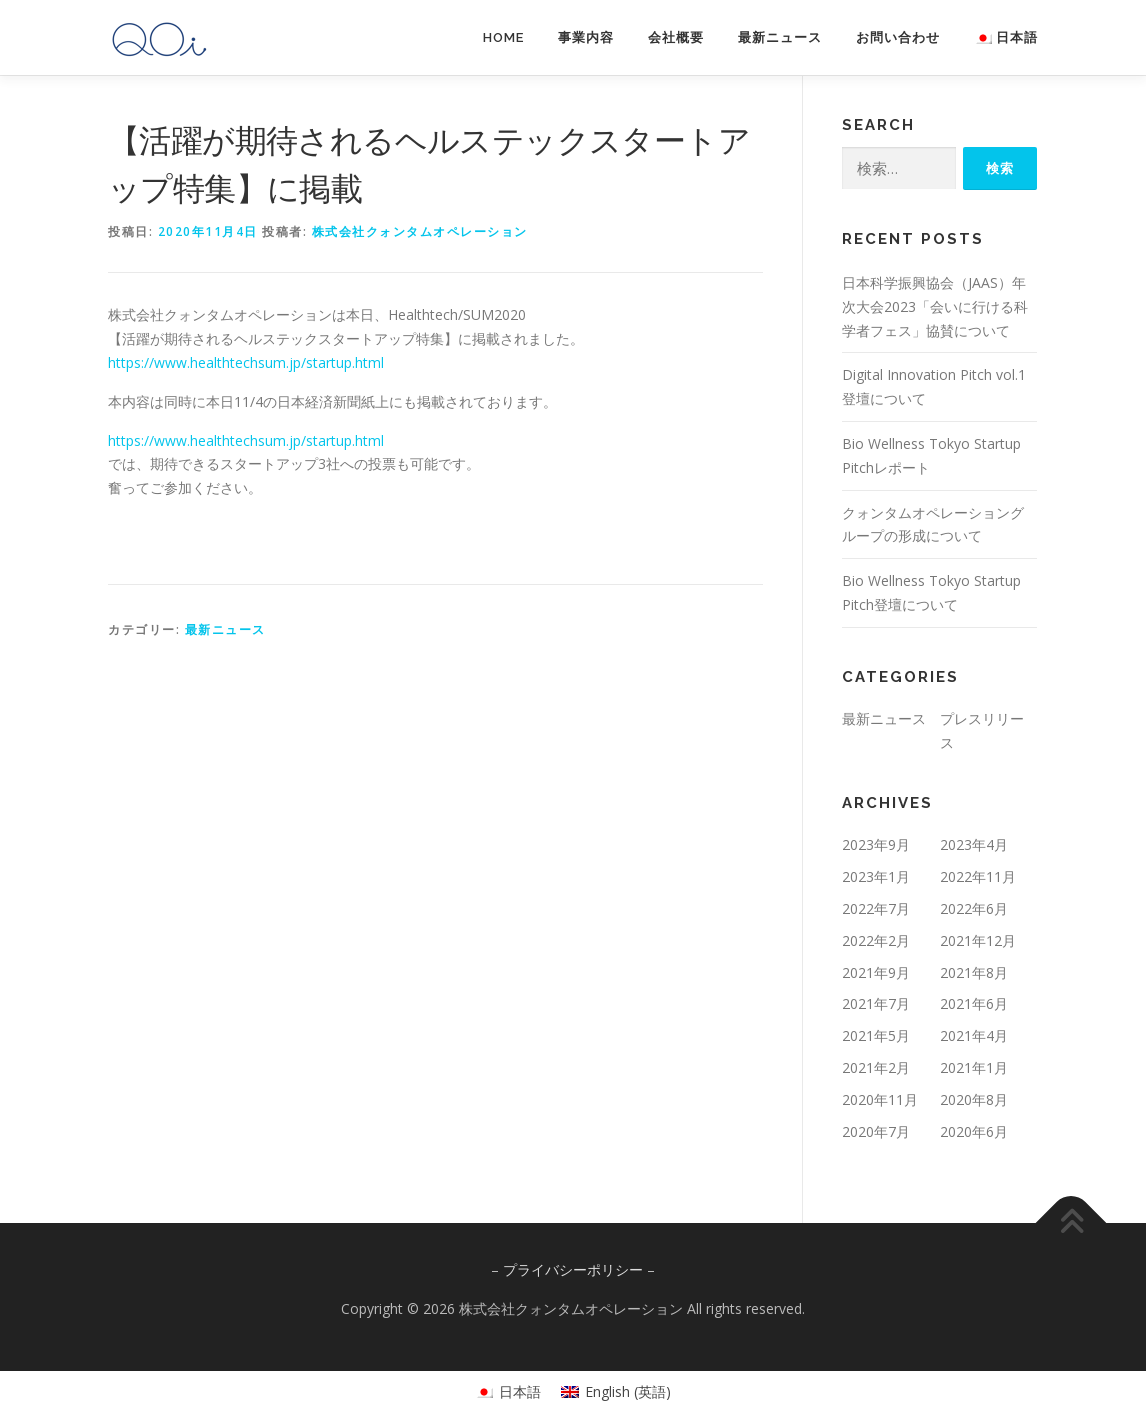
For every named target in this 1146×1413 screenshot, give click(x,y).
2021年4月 (974, 1035)
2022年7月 (876, 908)
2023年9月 (876, 844)
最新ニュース (780, 37)
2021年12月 (978, 940)
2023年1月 (876, 876)
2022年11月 (978, 876)
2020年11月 (880, 1099)
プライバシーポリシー (573, 1269)
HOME (503, 37)
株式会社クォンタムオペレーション (420, 231)
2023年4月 (974, 844)
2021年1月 (974, 1067)
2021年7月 (876, 1003)
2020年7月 (876, 1131)
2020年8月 (974, 1099)
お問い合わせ (898, 37)
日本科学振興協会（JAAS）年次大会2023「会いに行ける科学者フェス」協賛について (935, 306)
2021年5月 (876, 1035)
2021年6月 (974, 1003)
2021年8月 (974, 972)
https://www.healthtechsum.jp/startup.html (246, 362)
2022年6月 (974, 908)
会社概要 (676, 37)
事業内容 (586, 37)
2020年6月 (974, 1131)
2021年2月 (876, 1067)
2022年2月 (876, 940)
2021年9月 (876, 972)
